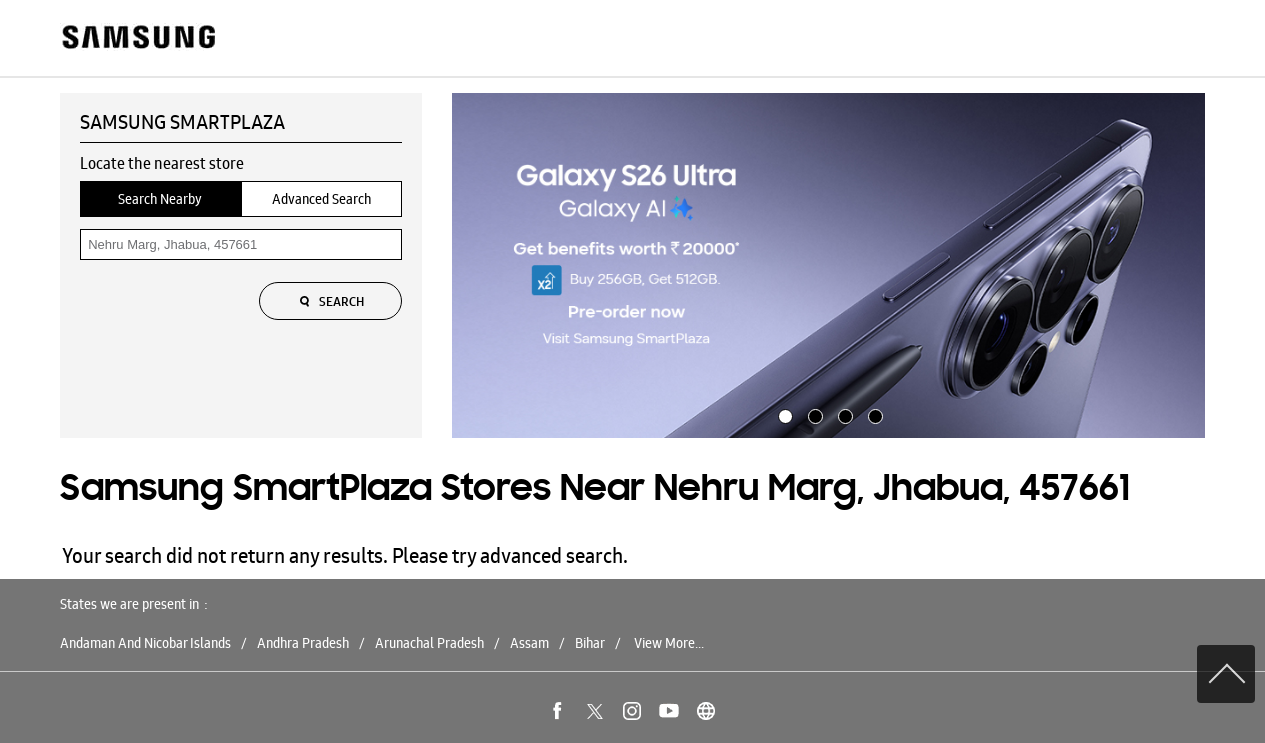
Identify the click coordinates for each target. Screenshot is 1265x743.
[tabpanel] (829, 266)
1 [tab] (783, 414)
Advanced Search (321, 199)
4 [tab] (873, 414)
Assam (529, 643)
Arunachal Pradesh (429, 643)
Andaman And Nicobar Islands (145, 643)
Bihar (590, 643)
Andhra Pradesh (303, 643)
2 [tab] (813, 414)
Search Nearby (160, 199)
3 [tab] (843, 414)
